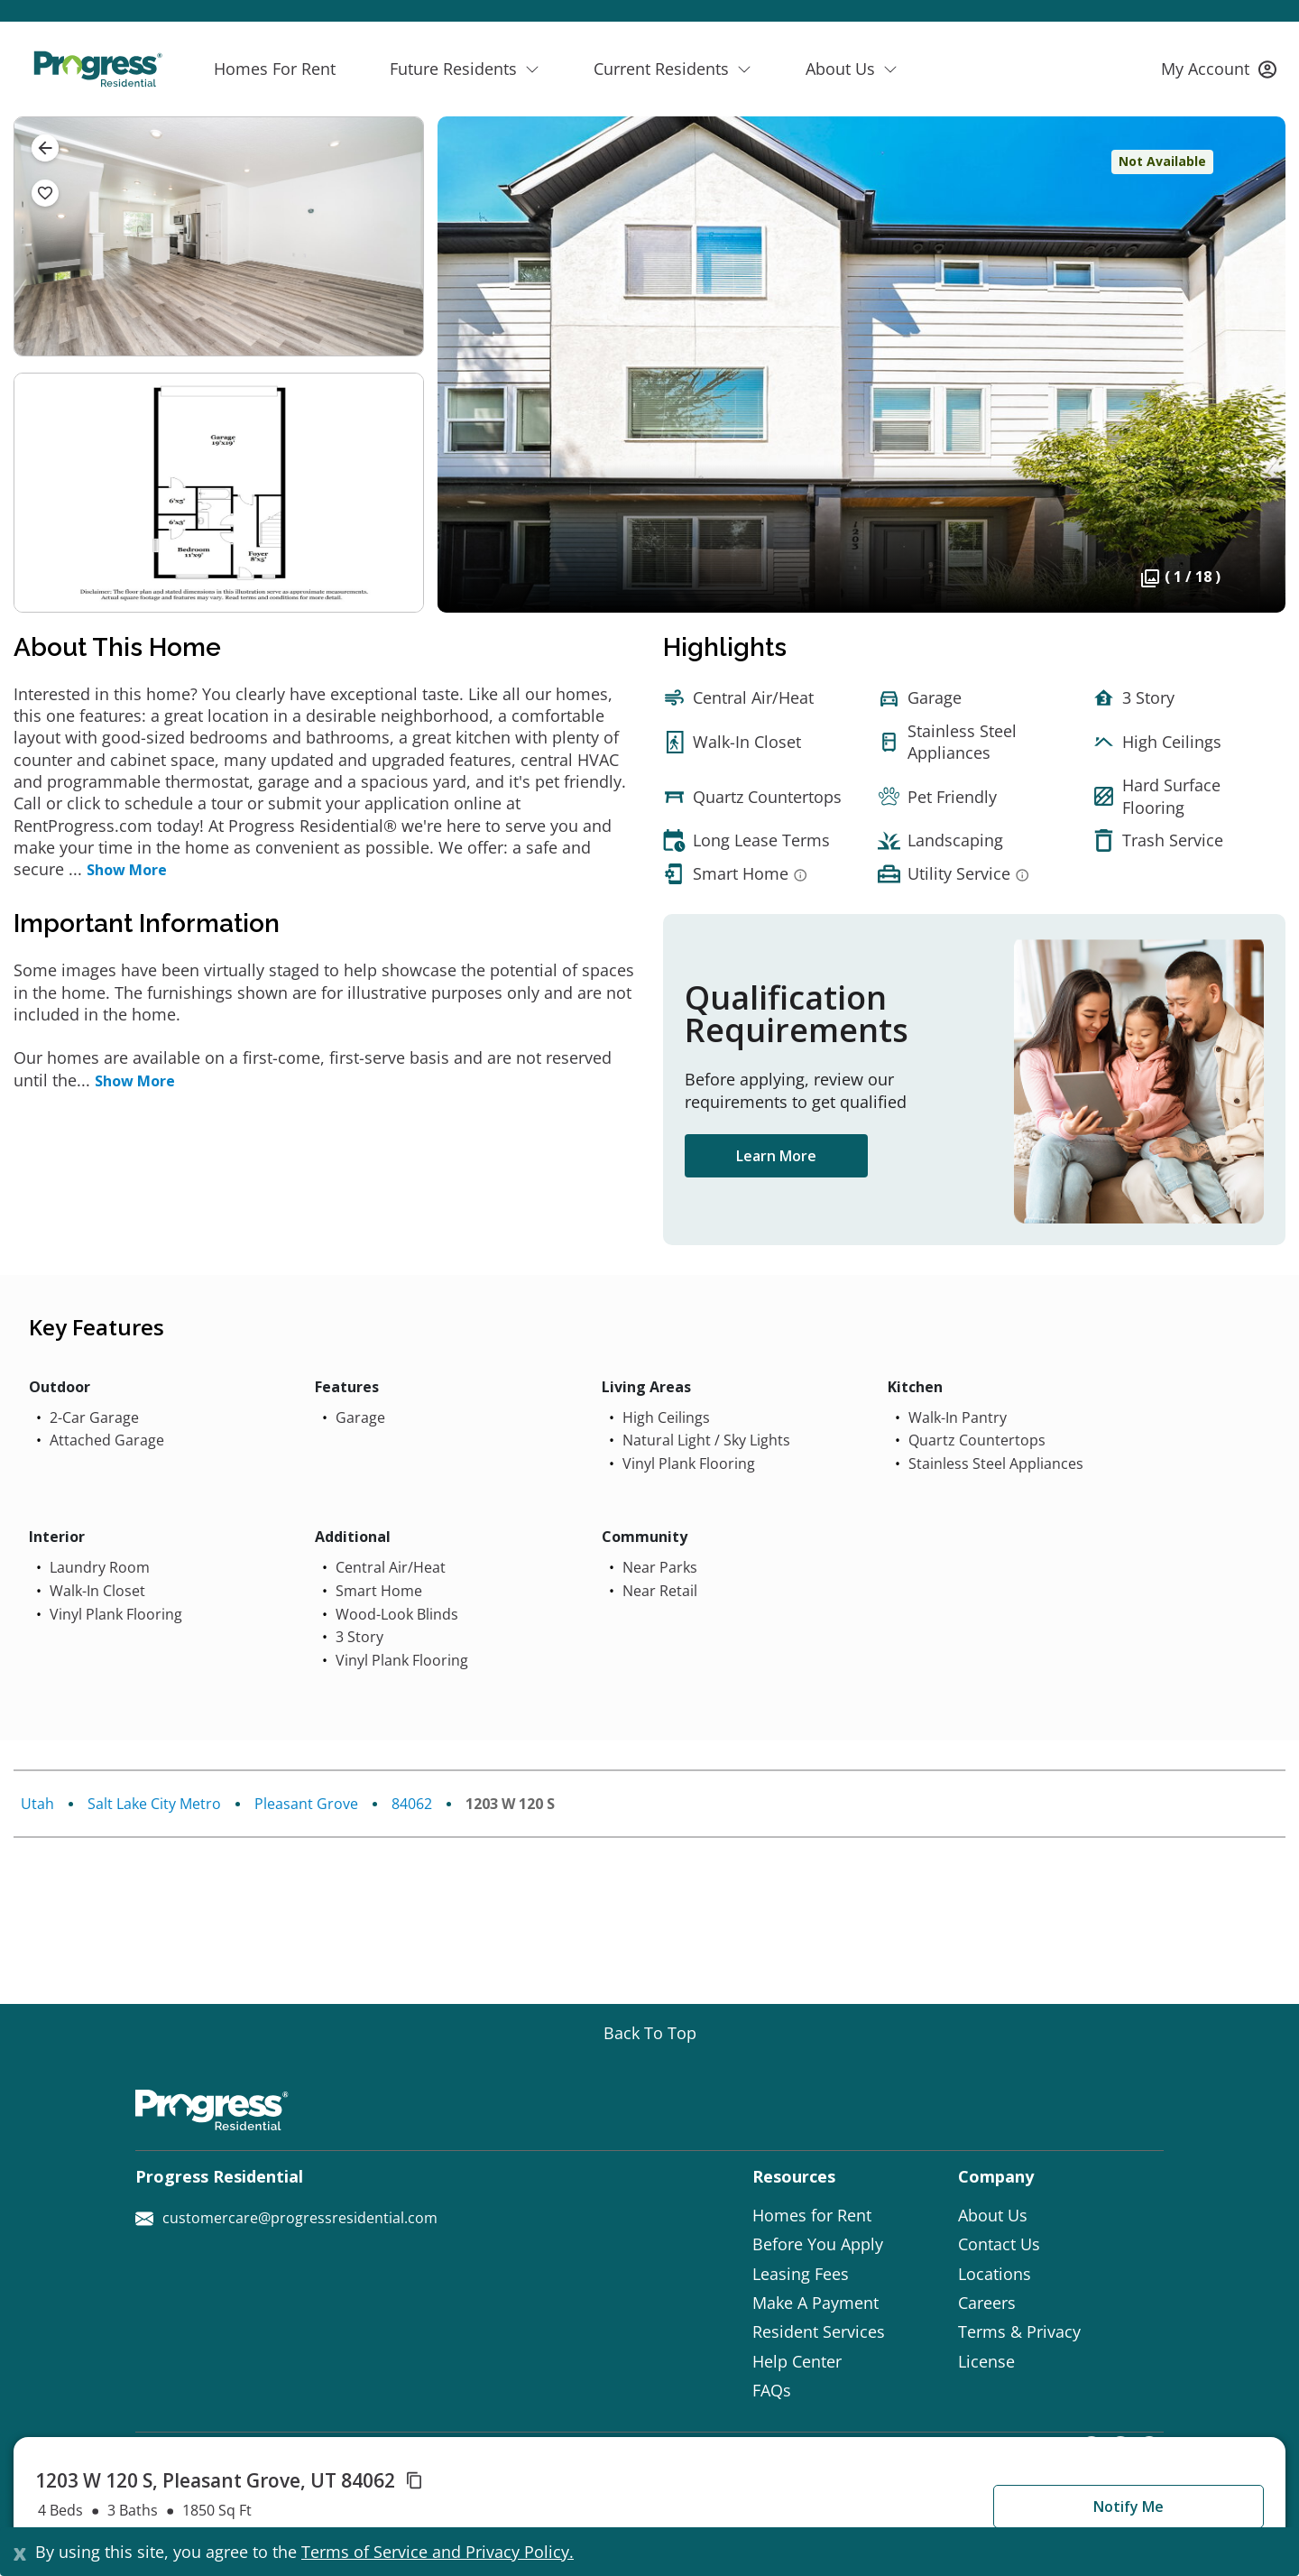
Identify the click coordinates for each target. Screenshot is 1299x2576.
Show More (127, 870)
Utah (37, 1804)
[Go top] (649, 2033)
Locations (994, 2274)
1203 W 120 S (510, 1804)
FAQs (771, 2390)
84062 (412, 1804)
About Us (992, 2215)
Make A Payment (815, 2302)
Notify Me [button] (1128, 2506)
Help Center (797, 2361)
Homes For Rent (275, 68)
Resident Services (818, 2331)
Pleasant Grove (306, 1804)
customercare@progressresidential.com (286, 2218)
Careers (987, 2302)
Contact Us (999, 2244)
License (986, 2361)
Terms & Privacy (1019, 2331)
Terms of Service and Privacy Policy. (437, 2551)
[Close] (20, 2551)
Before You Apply (817, 2244)
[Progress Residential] (97, 69)
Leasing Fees (800, 2274)
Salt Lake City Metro (154, 1804)
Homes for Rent (811, 2215)
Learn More (776, 1156)
